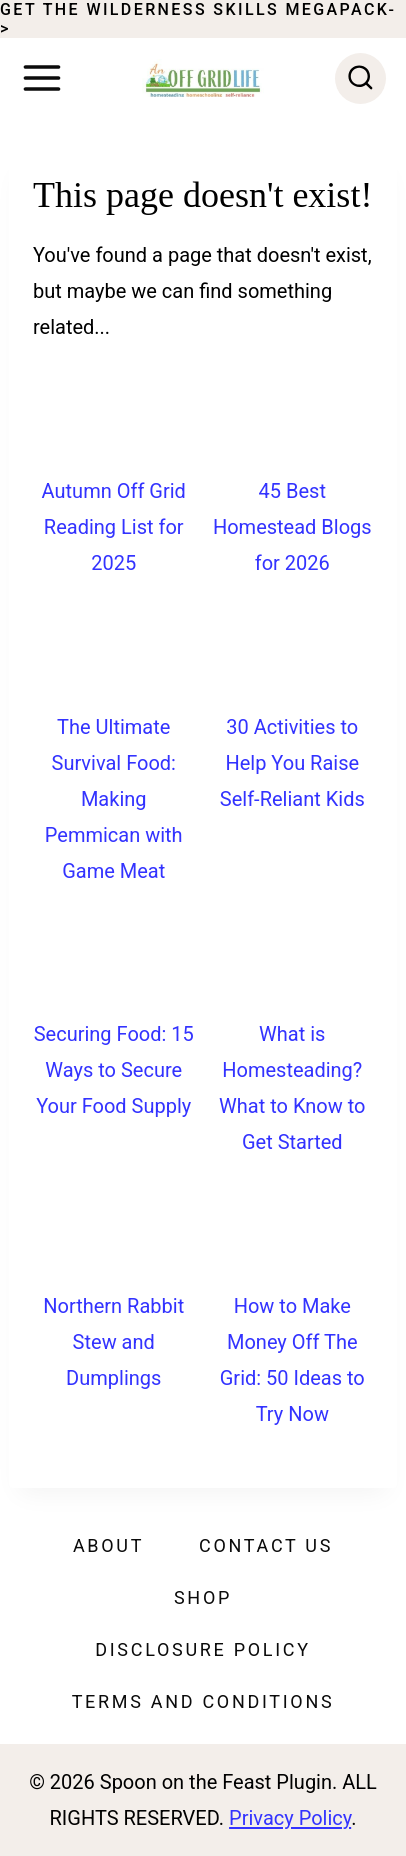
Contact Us (266, 1545)
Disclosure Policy (203, 1649)
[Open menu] (42, 78)
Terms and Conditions (203, 1701)
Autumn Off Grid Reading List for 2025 (114, 527)
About (108, 1545)
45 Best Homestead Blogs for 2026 (292, 527)
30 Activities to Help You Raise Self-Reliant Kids (292, 763)
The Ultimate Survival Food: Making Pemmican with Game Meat (114, 799)
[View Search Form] (360, 78)
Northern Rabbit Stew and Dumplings (113, 1342)
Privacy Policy (290, 1818)
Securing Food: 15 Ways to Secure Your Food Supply (114, 1070)
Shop (203, 1597)
